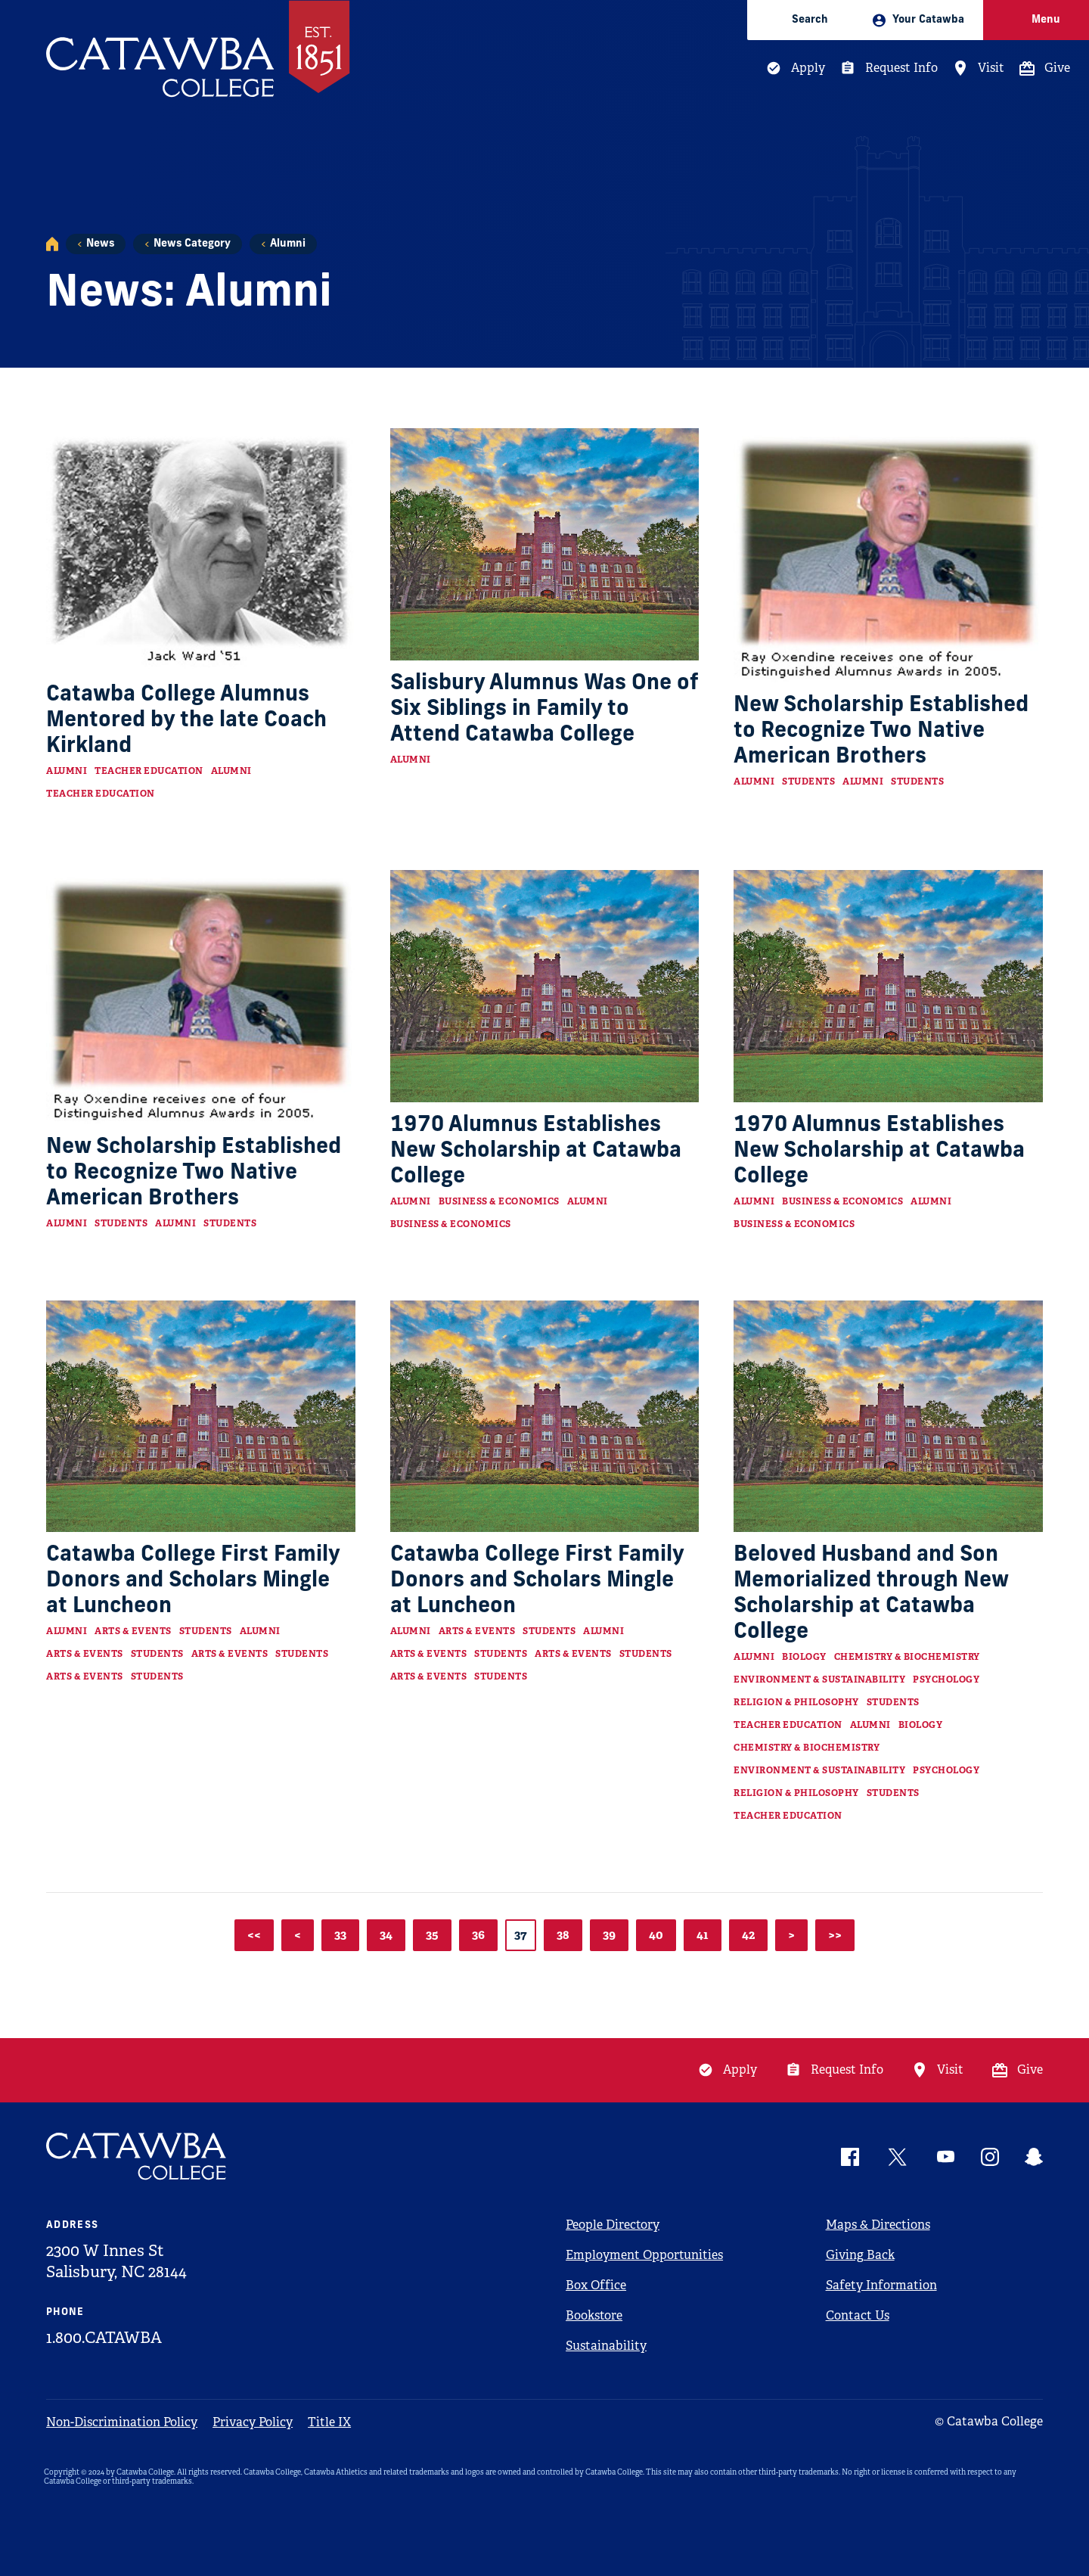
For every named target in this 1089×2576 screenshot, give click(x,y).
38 (563, 1935)
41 (703, 1935)
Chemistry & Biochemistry (907, 1657)
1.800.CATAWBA (104, 2338)
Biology (804, 1657)
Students (808, 781)
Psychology (946, 1679)
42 (748, 1935)
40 (656, 1935)
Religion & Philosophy (796, 1702)
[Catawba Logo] (137, 2156)
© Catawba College (989, 2421)
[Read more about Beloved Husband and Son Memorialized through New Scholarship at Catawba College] (888, 1416)
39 (609, 1935)
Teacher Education (149, 771)
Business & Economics (499, 1201)
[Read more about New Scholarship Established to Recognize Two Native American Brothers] (888, 555)
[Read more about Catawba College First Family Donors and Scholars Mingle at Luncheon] (200, 1416)
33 (340, 1935)
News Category (192, 244)
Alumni (288, 244)
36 (478, 1935)
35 (432, 1935)
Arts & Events (133, 1631)
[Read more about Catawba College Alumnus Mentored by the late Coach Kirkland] (200, 550)
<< (254, 1935)
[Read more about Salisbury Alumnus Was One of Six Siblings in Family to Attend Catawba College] (545, 544)
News (100, 244)
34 (386, 1935)
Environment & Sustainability (819, 1679)
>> (835, 1935)
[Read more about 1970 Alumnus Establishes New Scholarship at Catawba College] (545, 986)
